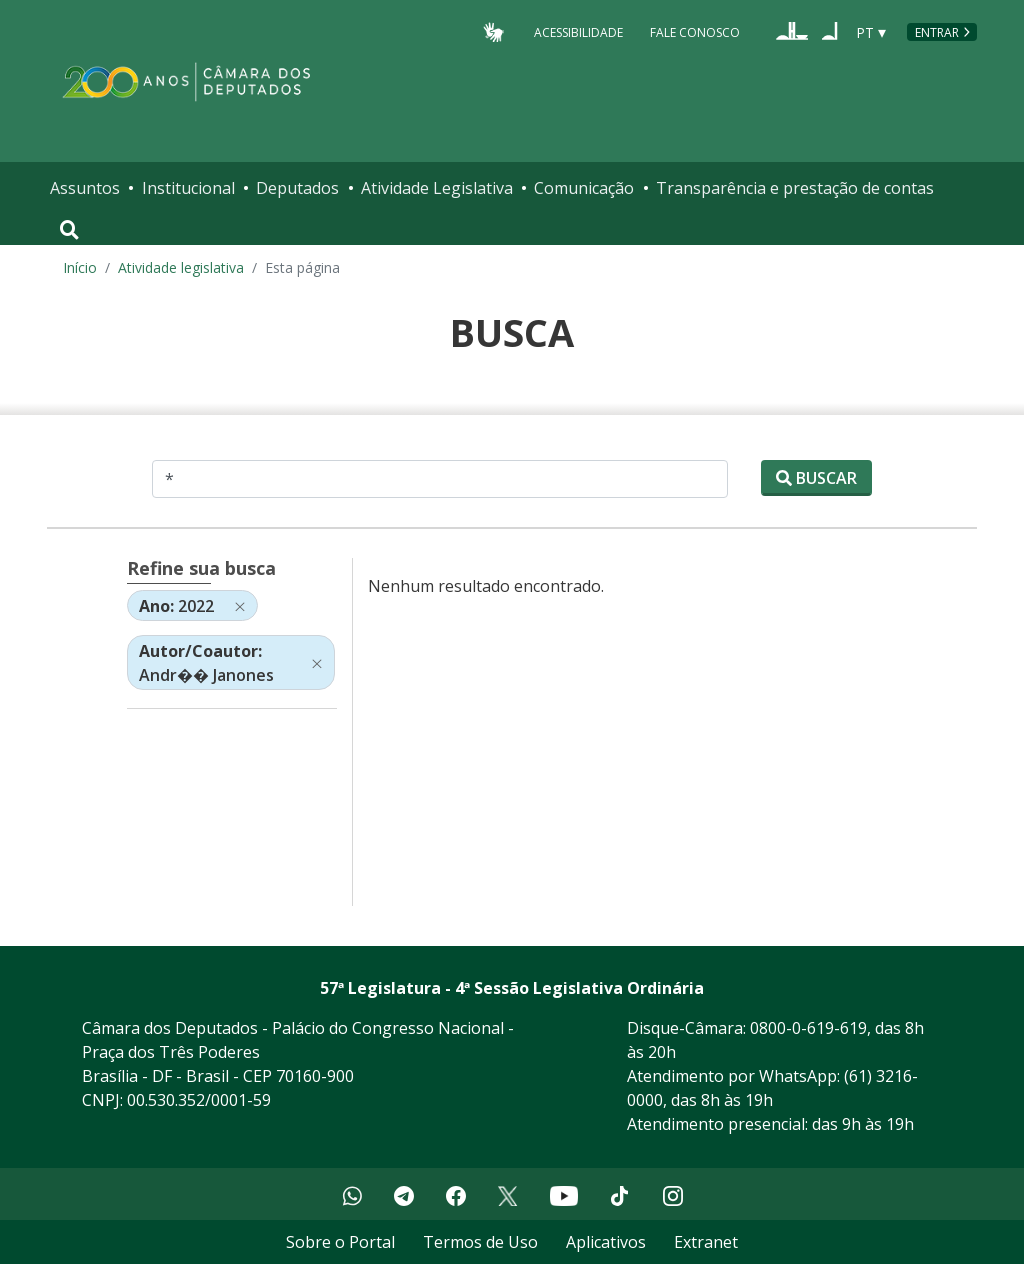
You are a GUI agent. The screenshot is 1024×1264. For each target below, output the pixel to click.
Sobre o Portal (340, 1242)
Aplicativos (606, 1242)
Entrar (937, 32)
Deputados (297, 188)
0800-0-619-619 (808, 1028)
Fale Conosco (695, 31)
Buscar (816, 478)
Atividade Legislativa (437, 188)
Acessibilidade (578, 31)
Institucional (188, 188)
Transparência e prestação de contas (795, 188)
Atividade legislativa (181, 267)
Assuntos (85, 188)
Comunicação (584, 188)
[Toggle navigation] (69, 230)
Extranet (706, 1242)
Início (80, 267)
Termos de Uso (480, 1242)
